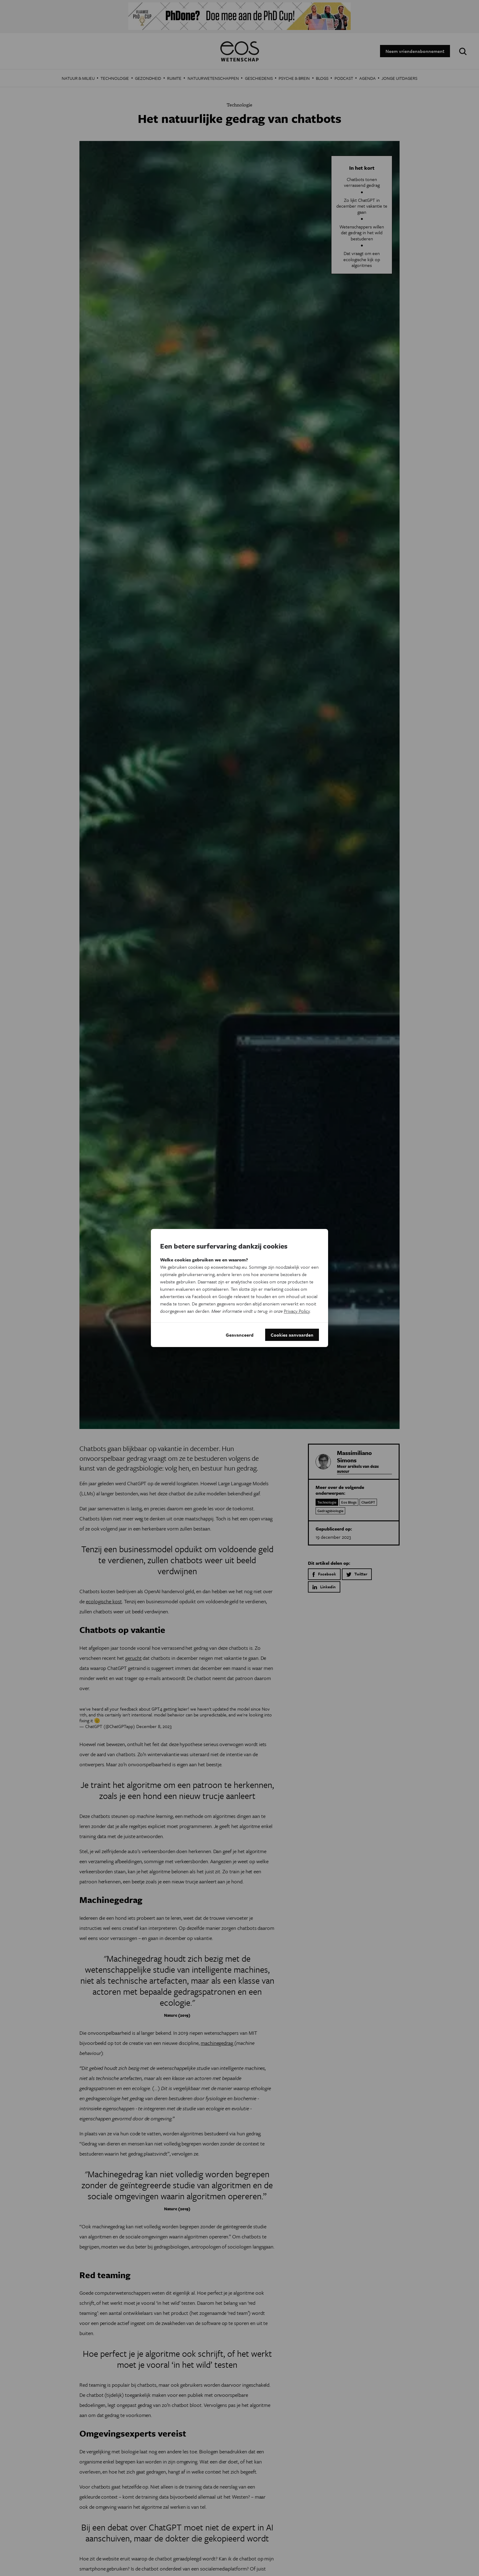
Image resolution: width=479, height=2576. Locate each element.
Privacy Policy (297, 1311)
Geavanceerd (240, 1334)
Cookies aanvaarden (292, 1334)
